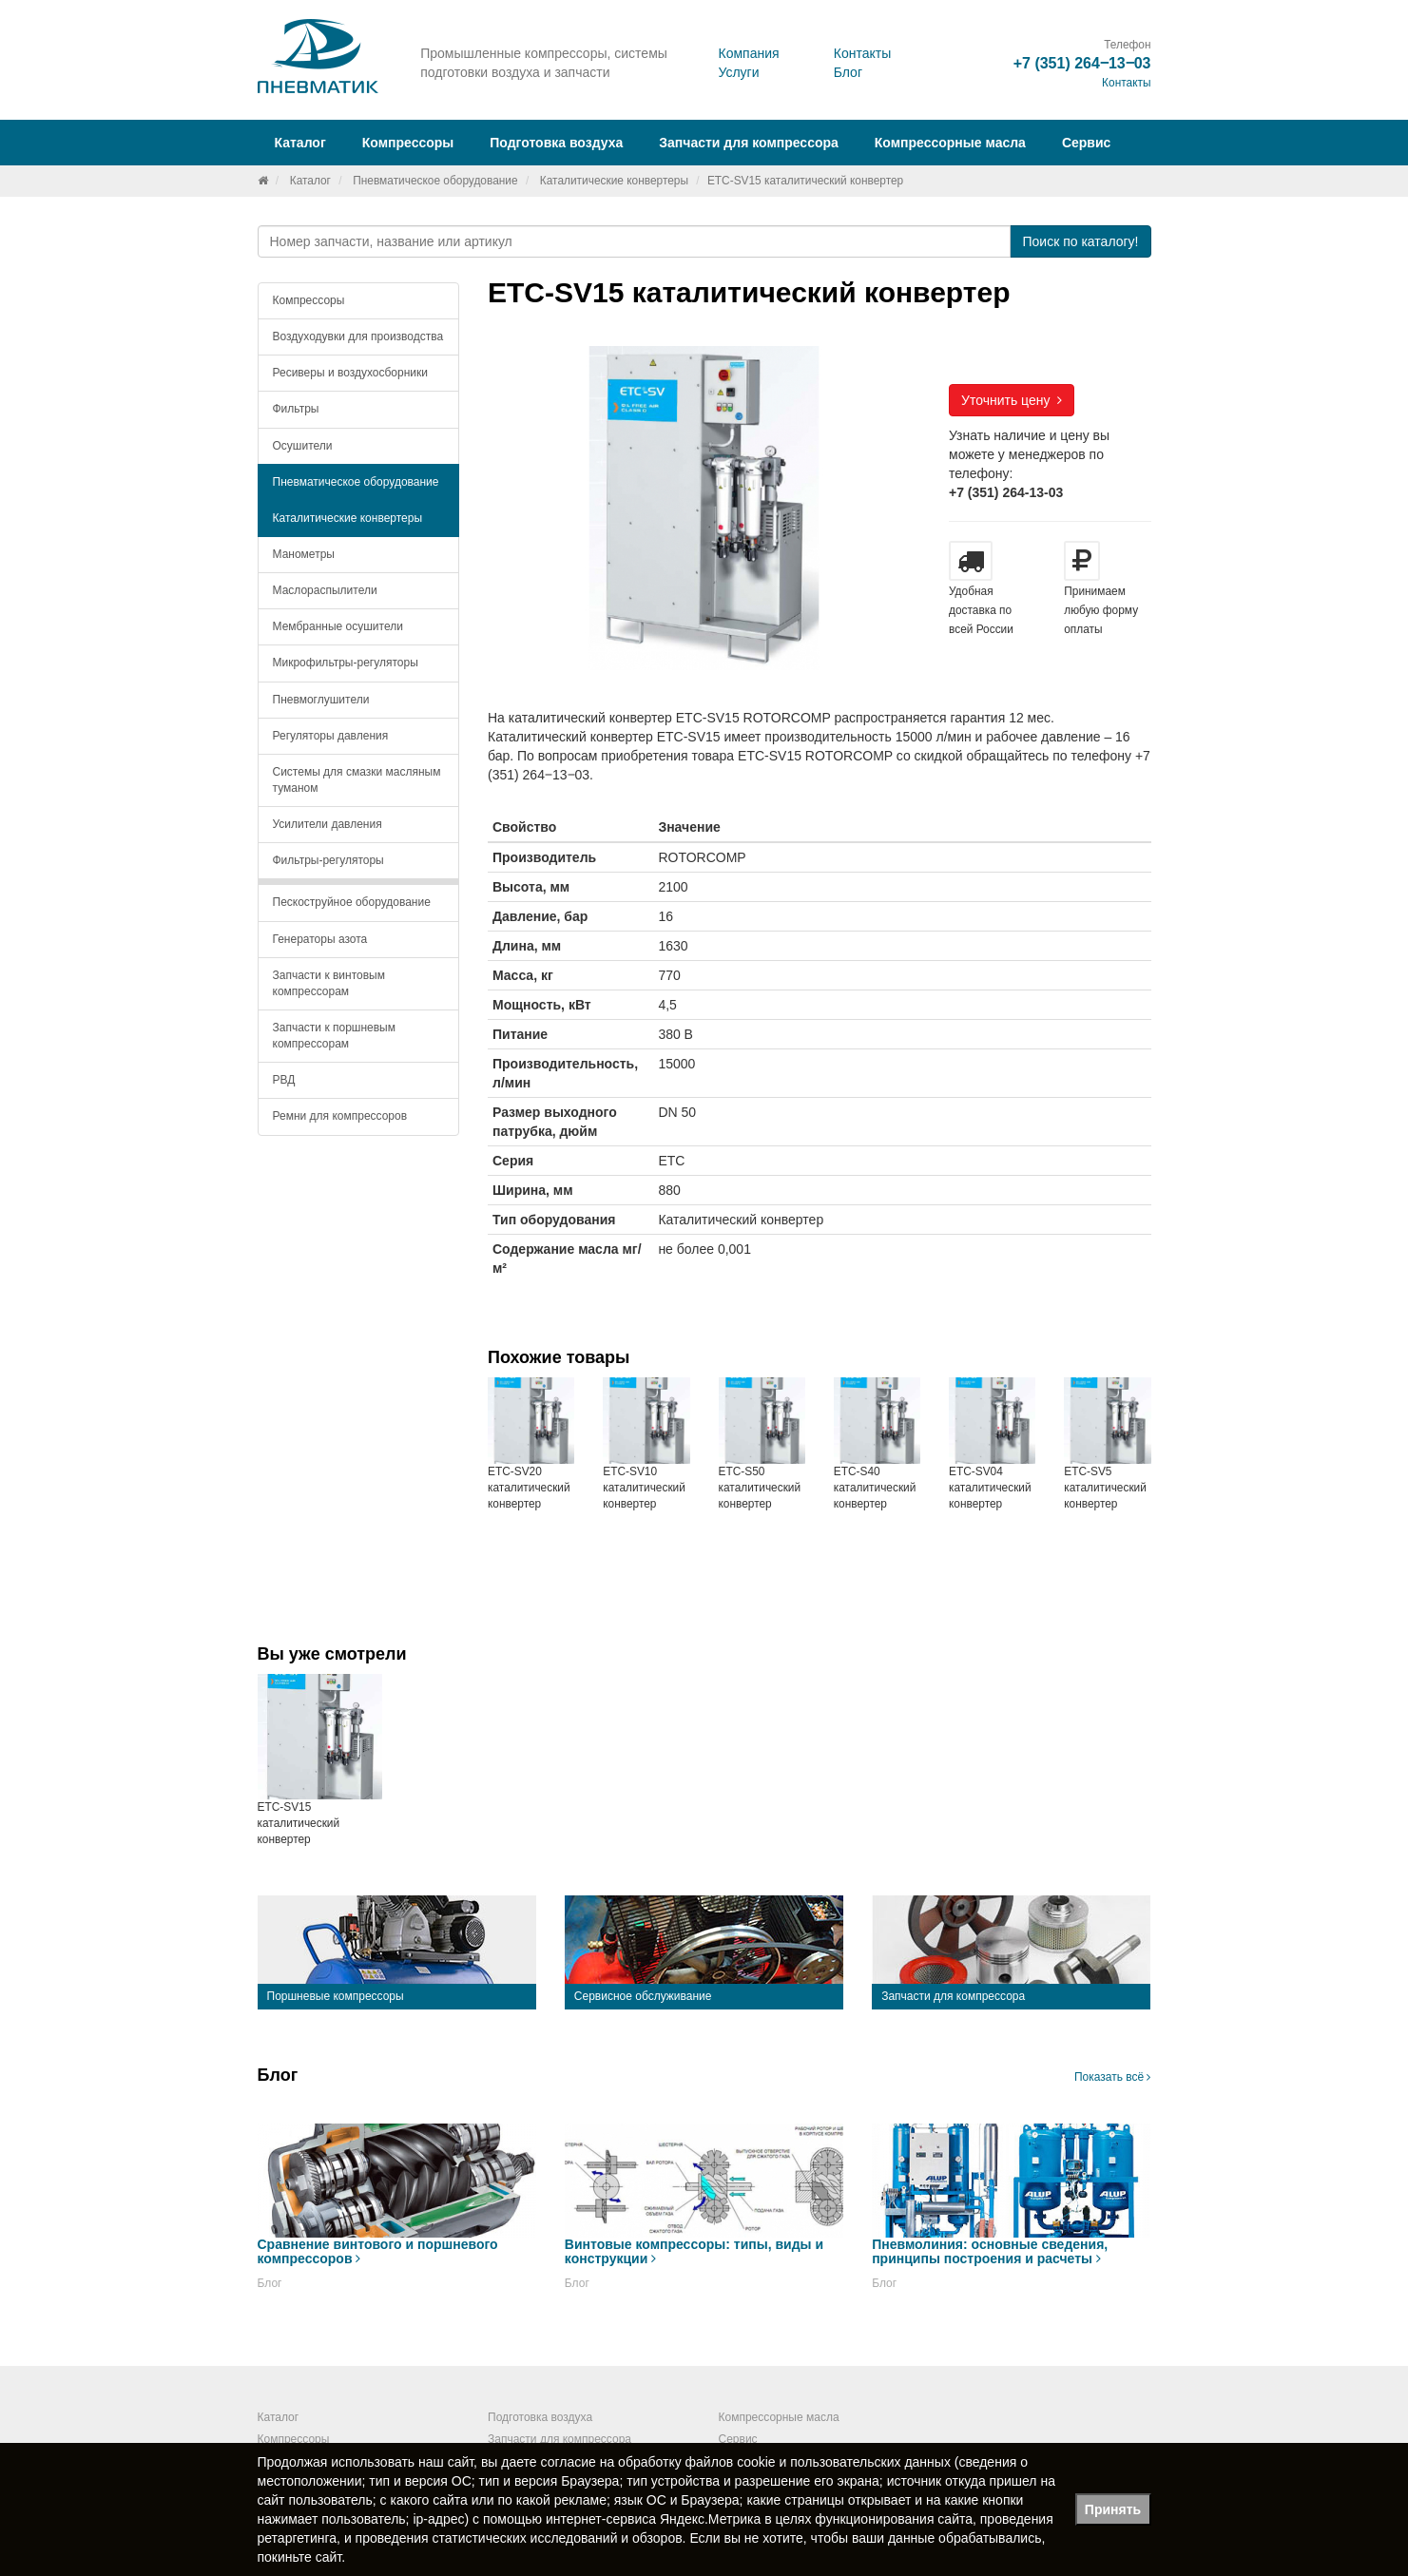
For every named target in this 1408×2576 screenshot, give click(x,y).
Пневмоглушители (321, 699)
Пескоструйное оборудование (352, 902)
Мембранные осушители (338, 626)
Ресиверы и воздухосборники (351, 372)
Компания (748, 53)
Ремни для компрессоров (340, 1116)
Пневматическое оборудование (435, 180)
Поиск (1080, 241)
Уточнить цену (1011, 400)
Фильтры (296, 408)
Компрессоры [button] (408, 142)
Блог (848, 72)
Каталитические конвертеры (614, 180)
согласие (568, 2462)
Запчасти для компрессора (749, 142)
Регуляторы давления (331, 735)
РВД (284, 1079)
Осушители (303, 445)
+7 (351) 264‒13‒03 (1082, 63)
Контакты (862, 53)
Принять (1113, 2509)
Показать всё (1112, 2077)
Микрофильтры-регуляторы (345, 662)
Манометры (304, 554)
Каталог (310, 180)
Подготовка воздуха (540, 2417)
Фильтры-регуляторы (328, 860)
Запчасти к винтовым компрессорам (329, 983)
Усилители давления (327, 824)
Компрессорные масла (950, 142)
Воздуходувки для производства (358, 336)
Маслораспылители (325, 590)
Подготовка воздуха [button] (556, 142)
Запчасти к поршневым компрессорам (334, 1035)
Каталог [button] (300, 142)
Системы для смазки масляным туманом (357, 780)
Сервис (1086, 142)
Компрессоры (309, 300)
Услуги (738, 72)
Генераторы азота (320, 939)
